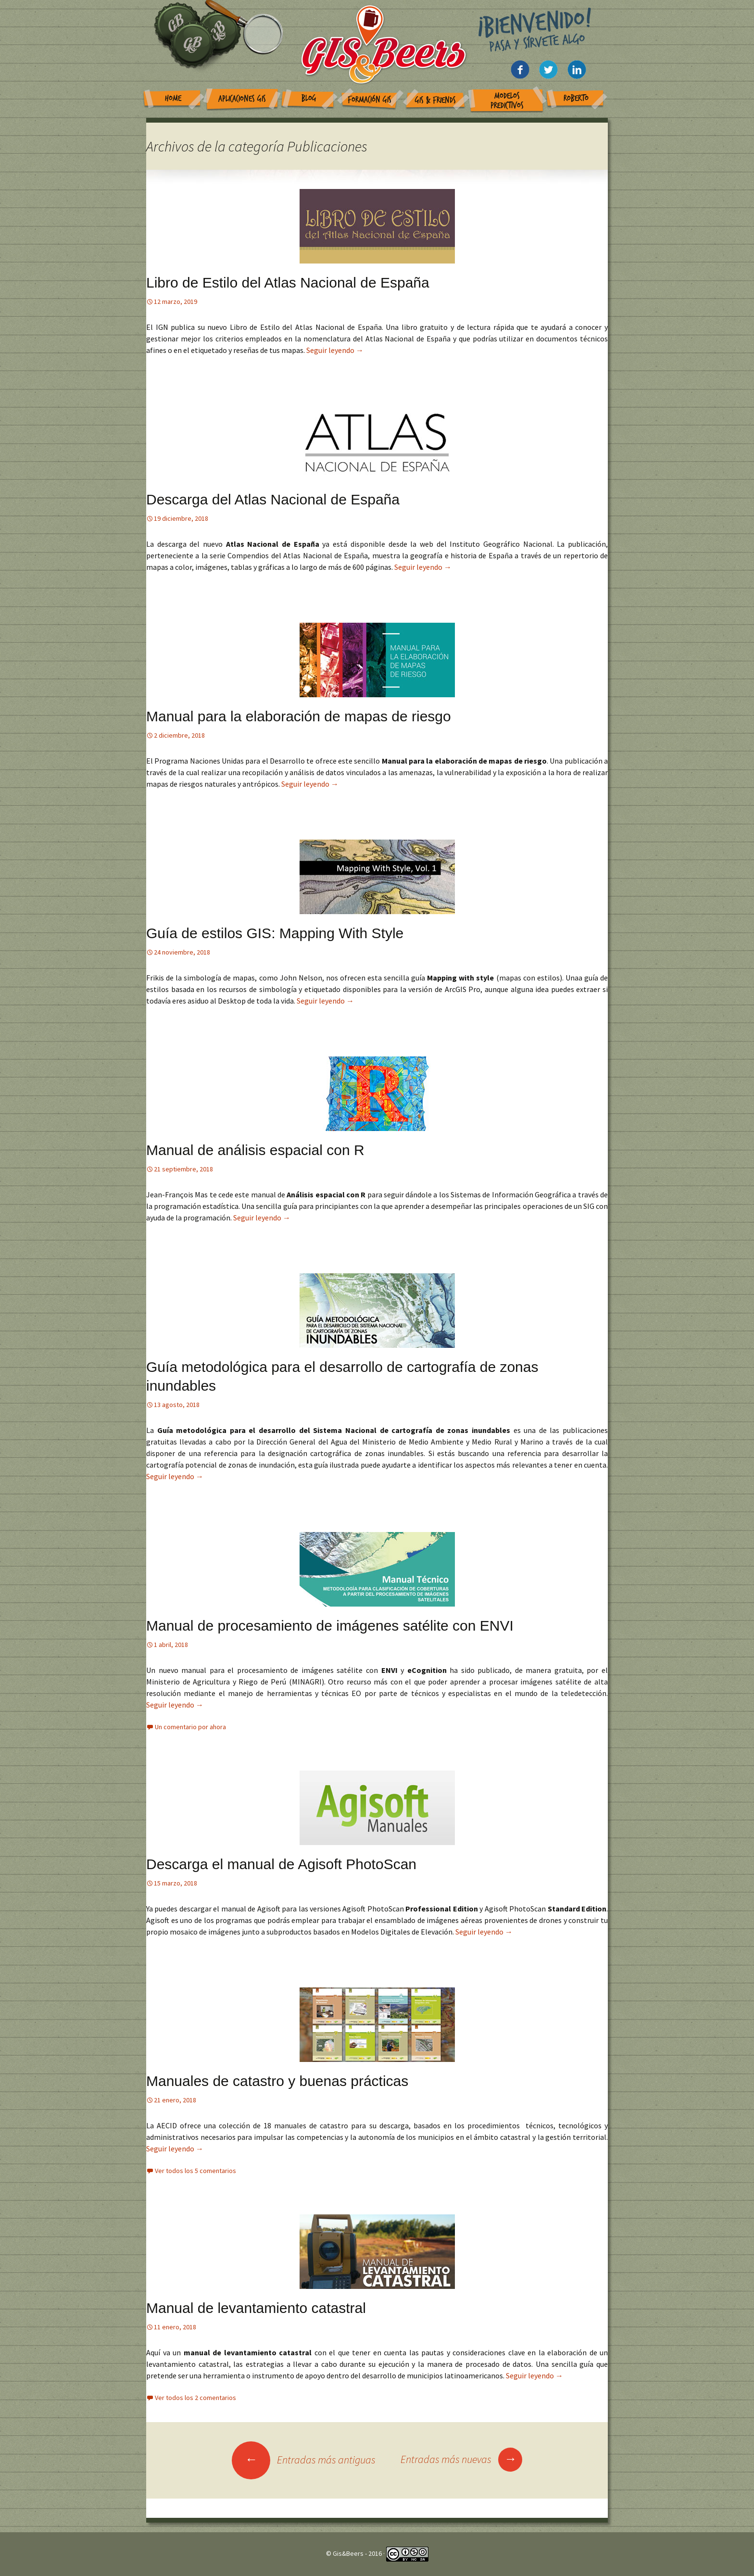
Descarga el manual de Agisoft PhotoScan (281, 1864)
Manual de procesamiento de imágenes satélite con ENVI (330, 1626)
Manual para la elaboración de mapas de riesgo (298, 716)
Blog (309, 98)
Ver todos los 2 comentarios (195, 2397)
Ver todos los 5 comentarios (195, 2170)
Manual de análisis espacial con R (255, 1150)
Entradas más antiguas (304, 2459)
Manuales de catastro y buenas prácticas (277, 2081)
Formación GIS (369, 100)
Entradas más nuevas (461, 2459)
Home (173, 98)
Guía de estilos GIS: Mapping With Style (274, 933)
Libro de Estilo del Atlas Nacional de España (287, 282)
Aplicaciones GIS (242, 99)
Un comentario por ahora (190, 1726)
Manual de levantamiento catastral (256, 2308)
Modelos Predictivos (507, 101)
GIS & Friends (435, 100)
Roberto (576, 98)
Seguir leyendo (335, 350)
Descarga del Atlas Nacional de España (273, 499)
